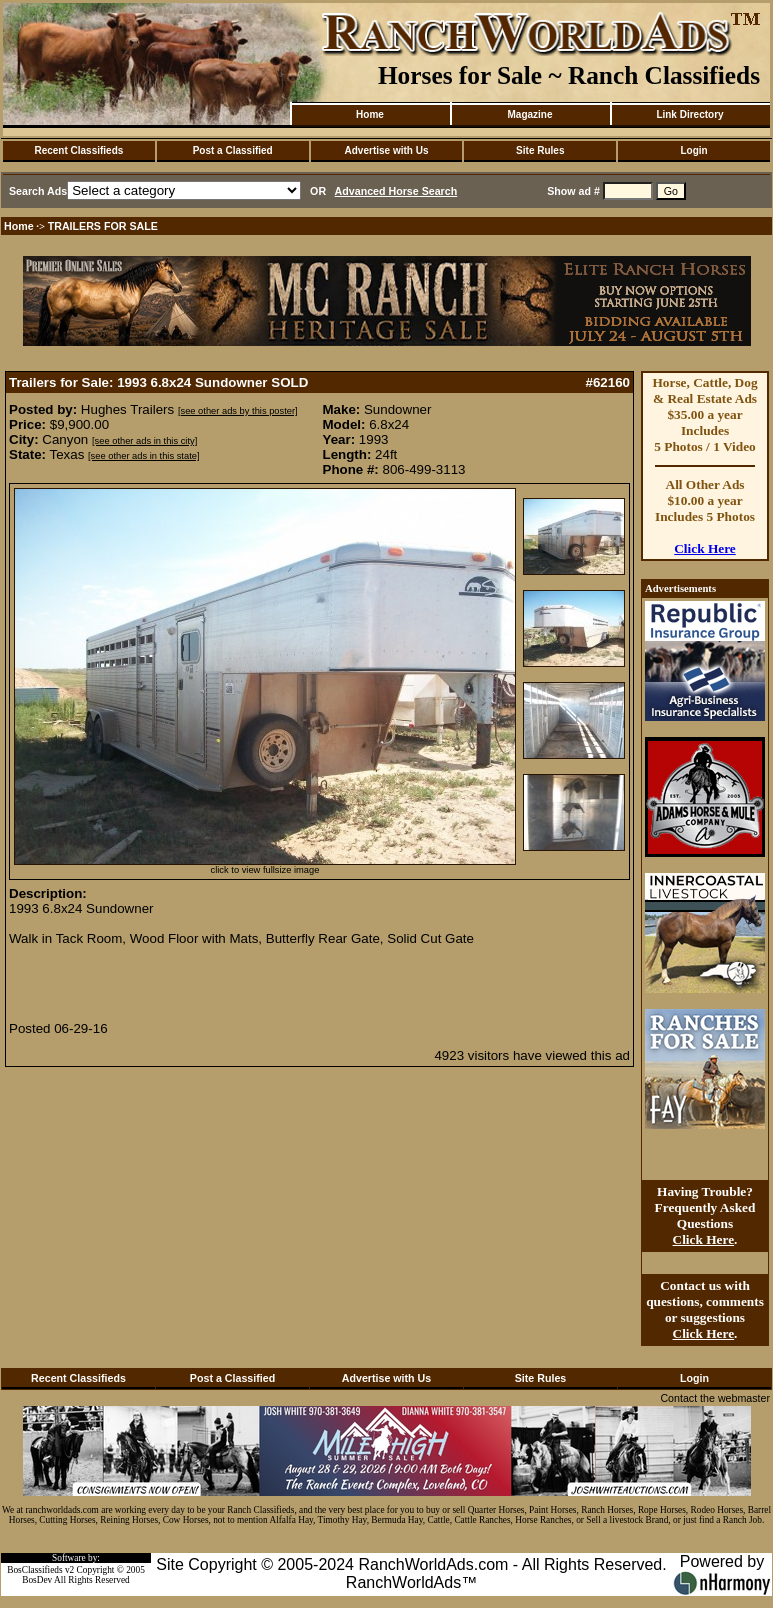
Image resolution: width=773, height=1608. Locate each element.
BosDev (37, 1580)
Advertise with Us (387, 150)
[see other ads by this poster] (238, 411)
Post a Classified (233, 150)
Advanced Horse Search (396, 191)
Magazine (529, 114)
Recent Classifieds (78, 150)
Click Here (705, 548)
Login (693, 150)
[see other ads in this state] (143, 456)
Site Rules (540, 150)
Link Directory (689, 114)
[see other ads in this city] (144, 441)
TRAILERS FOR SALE (103, 226)
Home (370, 114)
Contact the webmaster (715, 1398)
